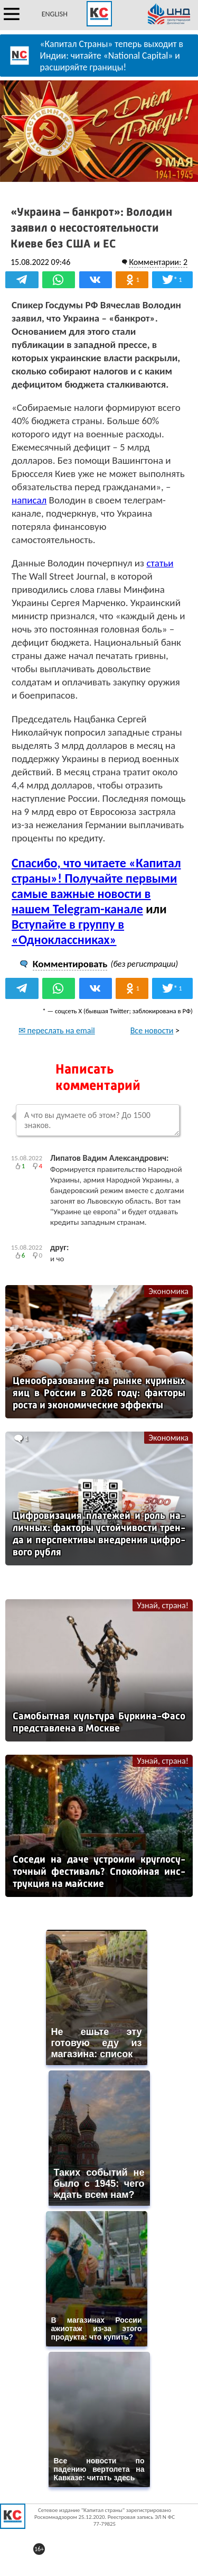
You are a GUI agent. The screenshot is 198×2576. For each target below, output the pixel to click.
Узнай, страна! (162, 1605)
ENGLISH (55, 14)
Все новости (152, 1030)
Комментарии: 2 (158, 262)
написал (29, 500)
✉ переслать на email (56, 1030)
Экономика (168, 1291)
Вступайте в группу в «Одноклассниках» (68, 931)
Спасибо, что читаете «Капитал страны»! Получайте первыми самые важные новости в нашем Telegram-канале (96, 885)
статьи (159, 563)
